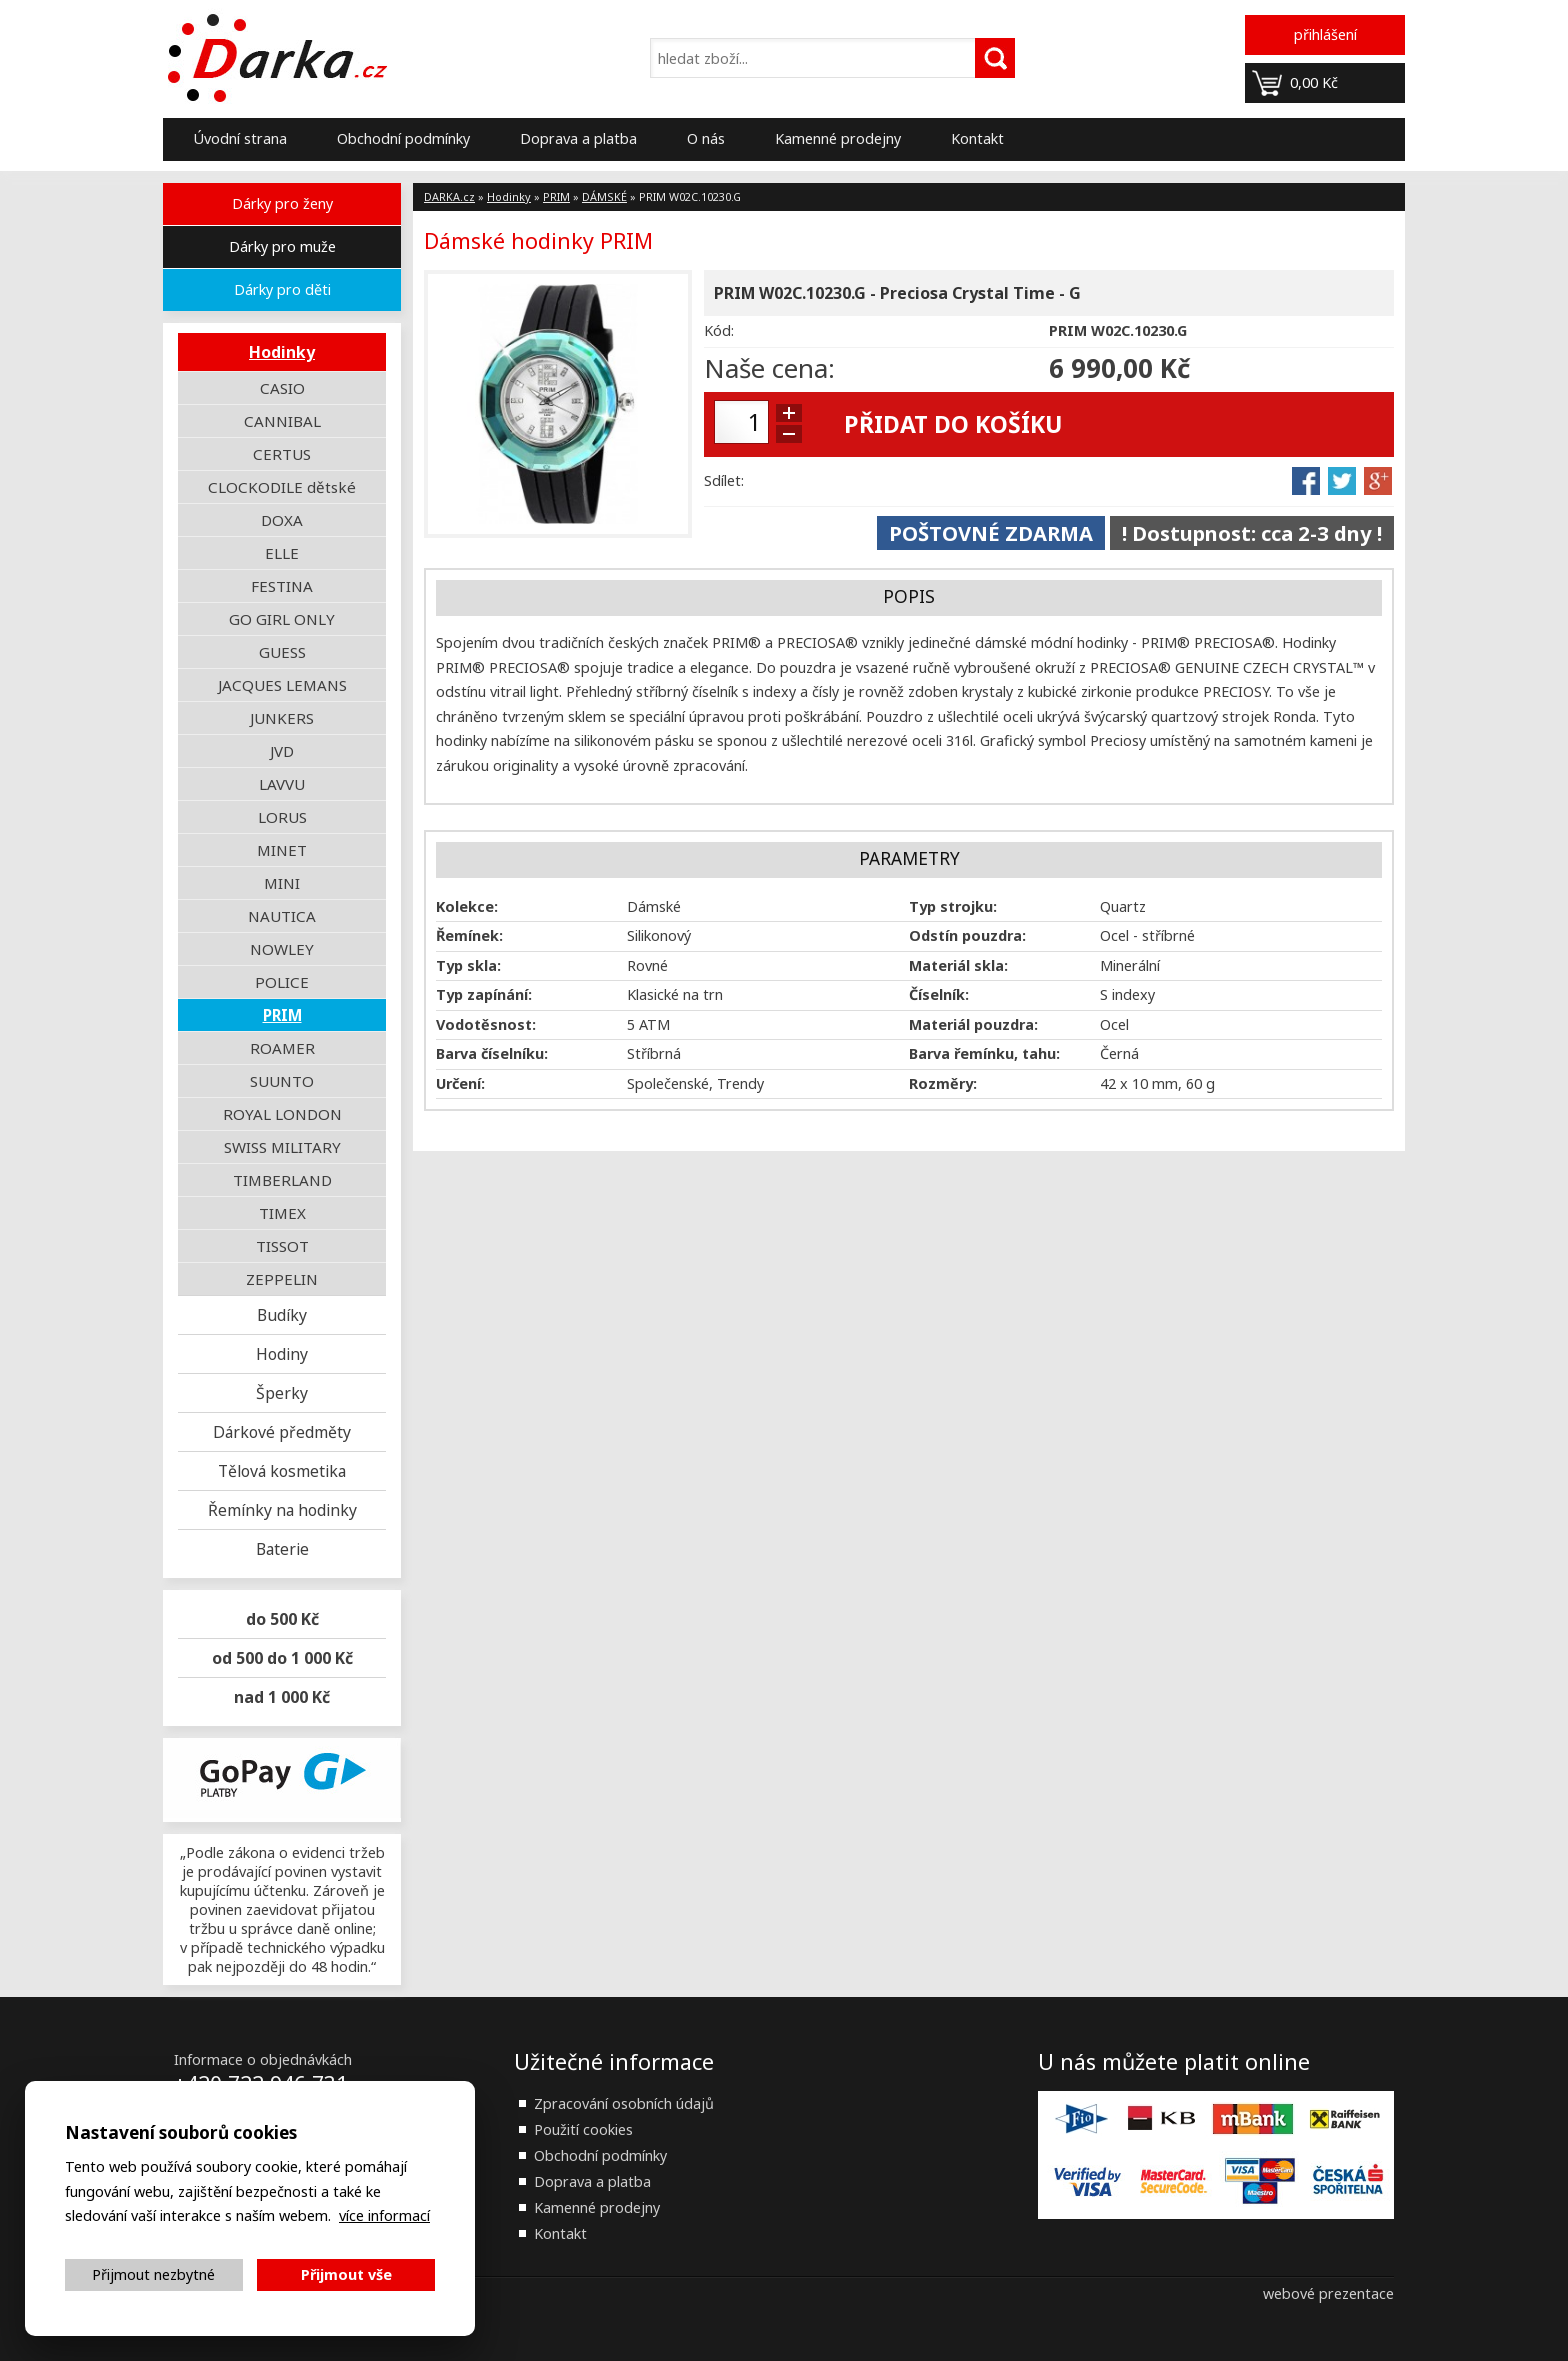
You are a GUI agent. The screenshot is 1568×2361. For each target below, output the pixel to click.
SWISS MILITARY (282, 1147)
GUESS (282, 652)
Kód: (719, 330)
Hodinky (282, 352)
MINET (282, 850)
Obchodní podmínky (403, 138)
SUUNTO (282, 1081)
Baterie (282, 1549)
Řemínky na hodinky (282, 1510)
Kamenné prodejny (838, 138)
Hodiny (282, 1354)
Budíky (282, 1315)
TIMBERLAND (282, 1180)
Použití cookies (583, 2129)
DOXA (282, 520)
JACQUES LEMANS (282, 685)
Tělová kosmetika (282, 1471)
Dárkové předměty (282, 1432)
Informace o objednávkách (263, 2059)
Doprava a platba (578, 138)
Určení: (460, 1083)
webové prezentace (1328, 2293)
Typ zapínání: (484, 994)
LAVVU (282, 784)
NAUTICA (282, 916)
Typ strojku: (953, 906)
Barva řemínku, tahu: (984, 1053)
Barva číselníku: (492, 1053)
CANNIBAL (282, 421)
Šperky (282, 1393)
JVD (282, 751)
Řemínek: (469, 935)
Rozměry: (943, 1083)
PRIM (282, 1015)
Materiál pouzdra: (973, 1024)
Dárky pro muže (282, 246)
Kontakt (977, 138)
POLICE (282, 982)
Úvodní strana (240, 138)
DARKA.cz (449, 196)
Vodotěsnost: (486, 1024)
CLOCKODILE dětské (282, 487)
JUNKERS (282, 718)
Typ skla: (468, 965)
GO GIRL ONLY (282, 619)
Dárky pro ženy (282, 203)
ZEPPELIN (282, 1279)
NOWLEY (282, 949)
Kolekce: (467, 906)
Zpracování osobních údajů (624, 2103)
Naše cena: (769, 368)
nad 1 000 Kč (282, 1697)
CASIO (282, 388)
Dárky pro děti (282, 289)
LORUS (282, 817)
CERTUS (282, 454)
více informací (384, 2215)
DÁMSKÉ (604, 196)
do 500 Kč (282, 1619)
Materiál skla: (958, 965)
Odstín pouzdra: (967, 935)
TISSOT (282, 1246)
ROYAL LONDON (282, 1114)
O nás (706, 138)
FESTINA (282, 586)
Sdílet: (724, 480)
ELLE (282, 553)
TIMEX (282, 1213)
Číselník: (939, 994)
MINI (282, 883)
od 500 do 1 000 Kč (282, 1658)
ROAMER (282, 1048)
